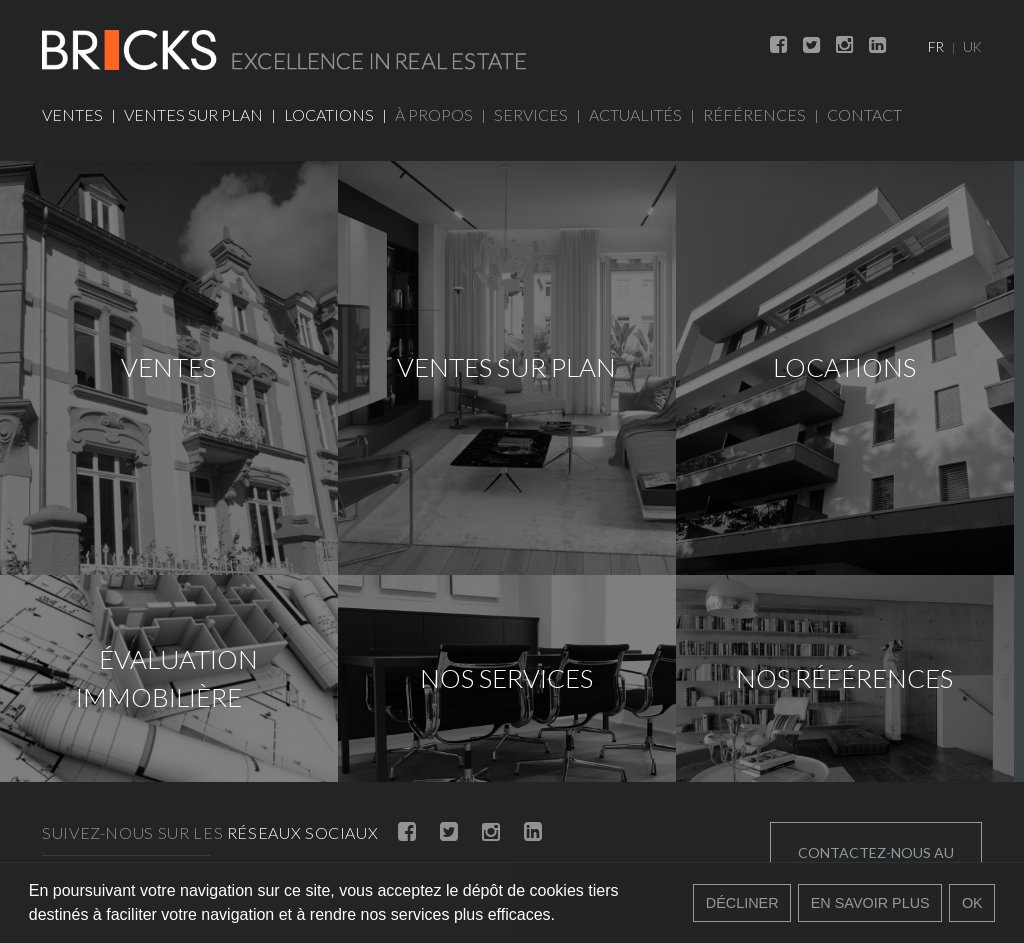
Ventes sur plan (193, 114)
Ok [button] (972, 903)
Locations (329, 114)
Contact (864, 114)
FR (936, 47)
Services (531, 114)
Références (754, 114)
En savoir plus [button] (870, 903)
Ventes (72, 114)
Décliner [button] (742, 903)
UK (972, 47)
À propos (434, 114)
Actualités (635, 114)
